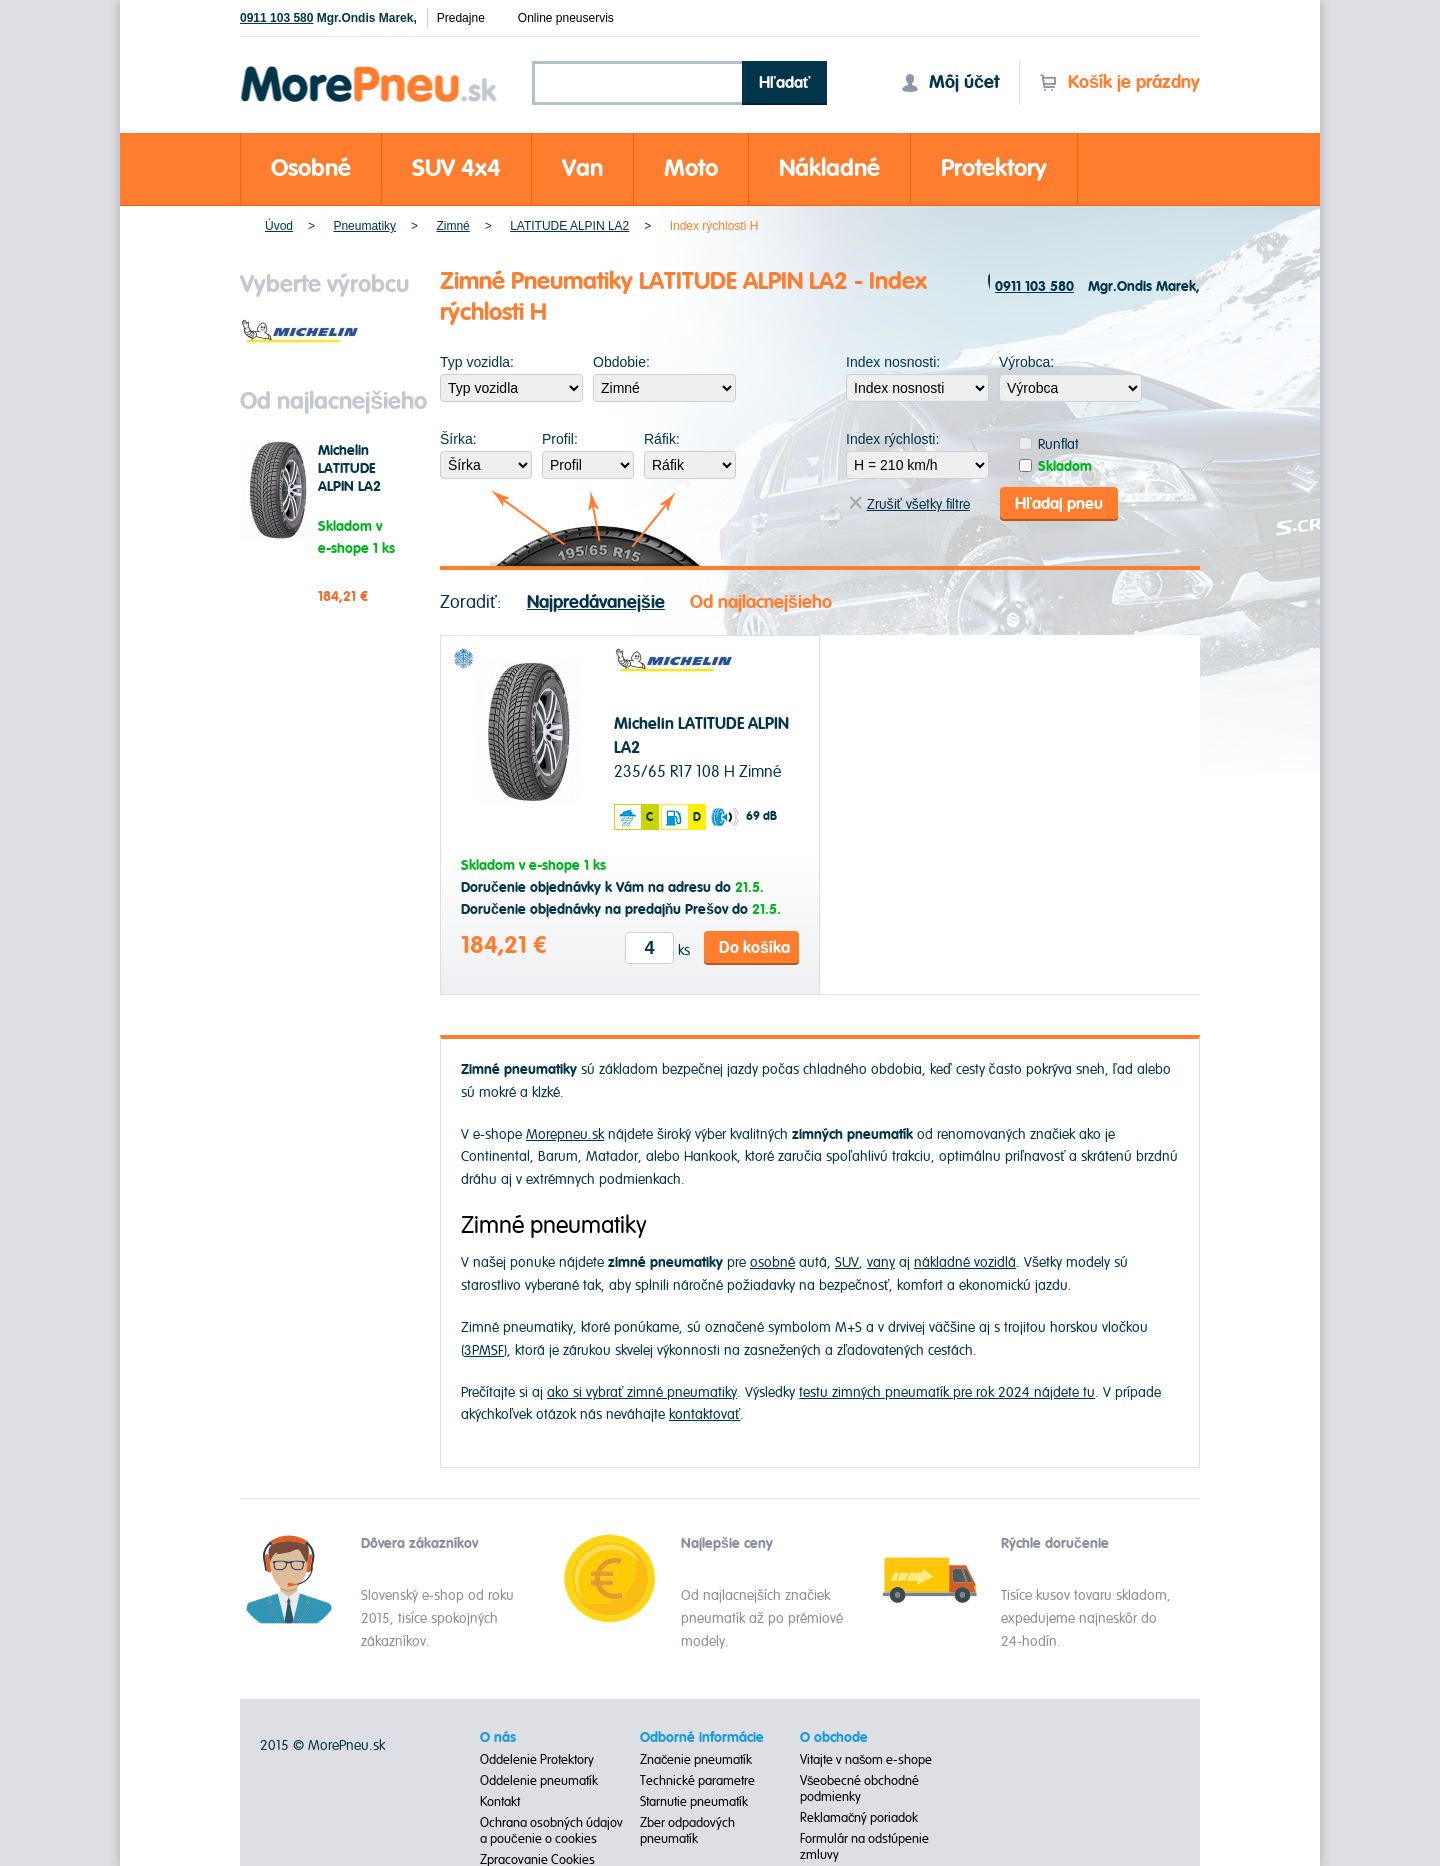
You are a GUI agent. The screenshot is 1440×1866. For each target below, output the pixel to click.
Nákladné (829, 168)
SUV (847, 1261)
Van (582, 168)
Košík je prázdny (1119, 82)
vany (881, 1261)
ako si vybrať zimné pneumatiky (642, 1390)
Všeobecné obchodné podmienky (860, 1787)
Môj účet (950, 82)
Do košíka (754, 946)
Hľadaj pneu (1059, 502)
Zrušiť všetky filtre (909, 502)
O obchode (834, 1736)
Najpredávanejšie (596, 600)
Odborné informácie (702, 1736)
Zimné (452, 226)
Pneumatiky (364, 226)
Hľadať (785, 83)
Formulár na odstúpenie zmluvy (864, 1845)
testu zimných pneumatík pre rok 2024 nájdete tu (947, 1390)
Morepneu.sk (369, 69)
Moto (691, 168)
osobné (772, 1261)
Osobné (311, 168)
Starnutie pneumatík (694, 1800)
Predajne (461, 18)
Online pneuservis (566, 18)
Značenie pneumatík (696, 1758)
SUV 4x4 (456, 168)
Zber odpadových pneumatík (687, 1829)
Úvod (279, 226)
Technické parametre (697, 1779)
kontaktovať (704, 1412)
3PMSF (484, 1348)
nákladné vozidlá (965, 1261)
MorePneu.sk (346, 1743)
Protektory (994, 168)
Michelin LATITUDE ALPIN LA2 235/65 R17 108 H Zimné (357, 487)
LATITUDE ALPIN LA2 (569, 226)
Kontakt (500, 1800)
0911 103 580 (276, 18)
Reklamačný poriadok (859, 1816)
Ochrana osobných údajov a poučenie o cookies (551, 1829)
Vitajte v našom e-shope (866, 1758)
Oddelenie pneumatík (539, 1779)
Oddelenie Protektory (537, 1758)
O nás (498, 1736)
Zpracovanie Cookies (537, 1858)
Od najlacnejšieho (761, 600)
